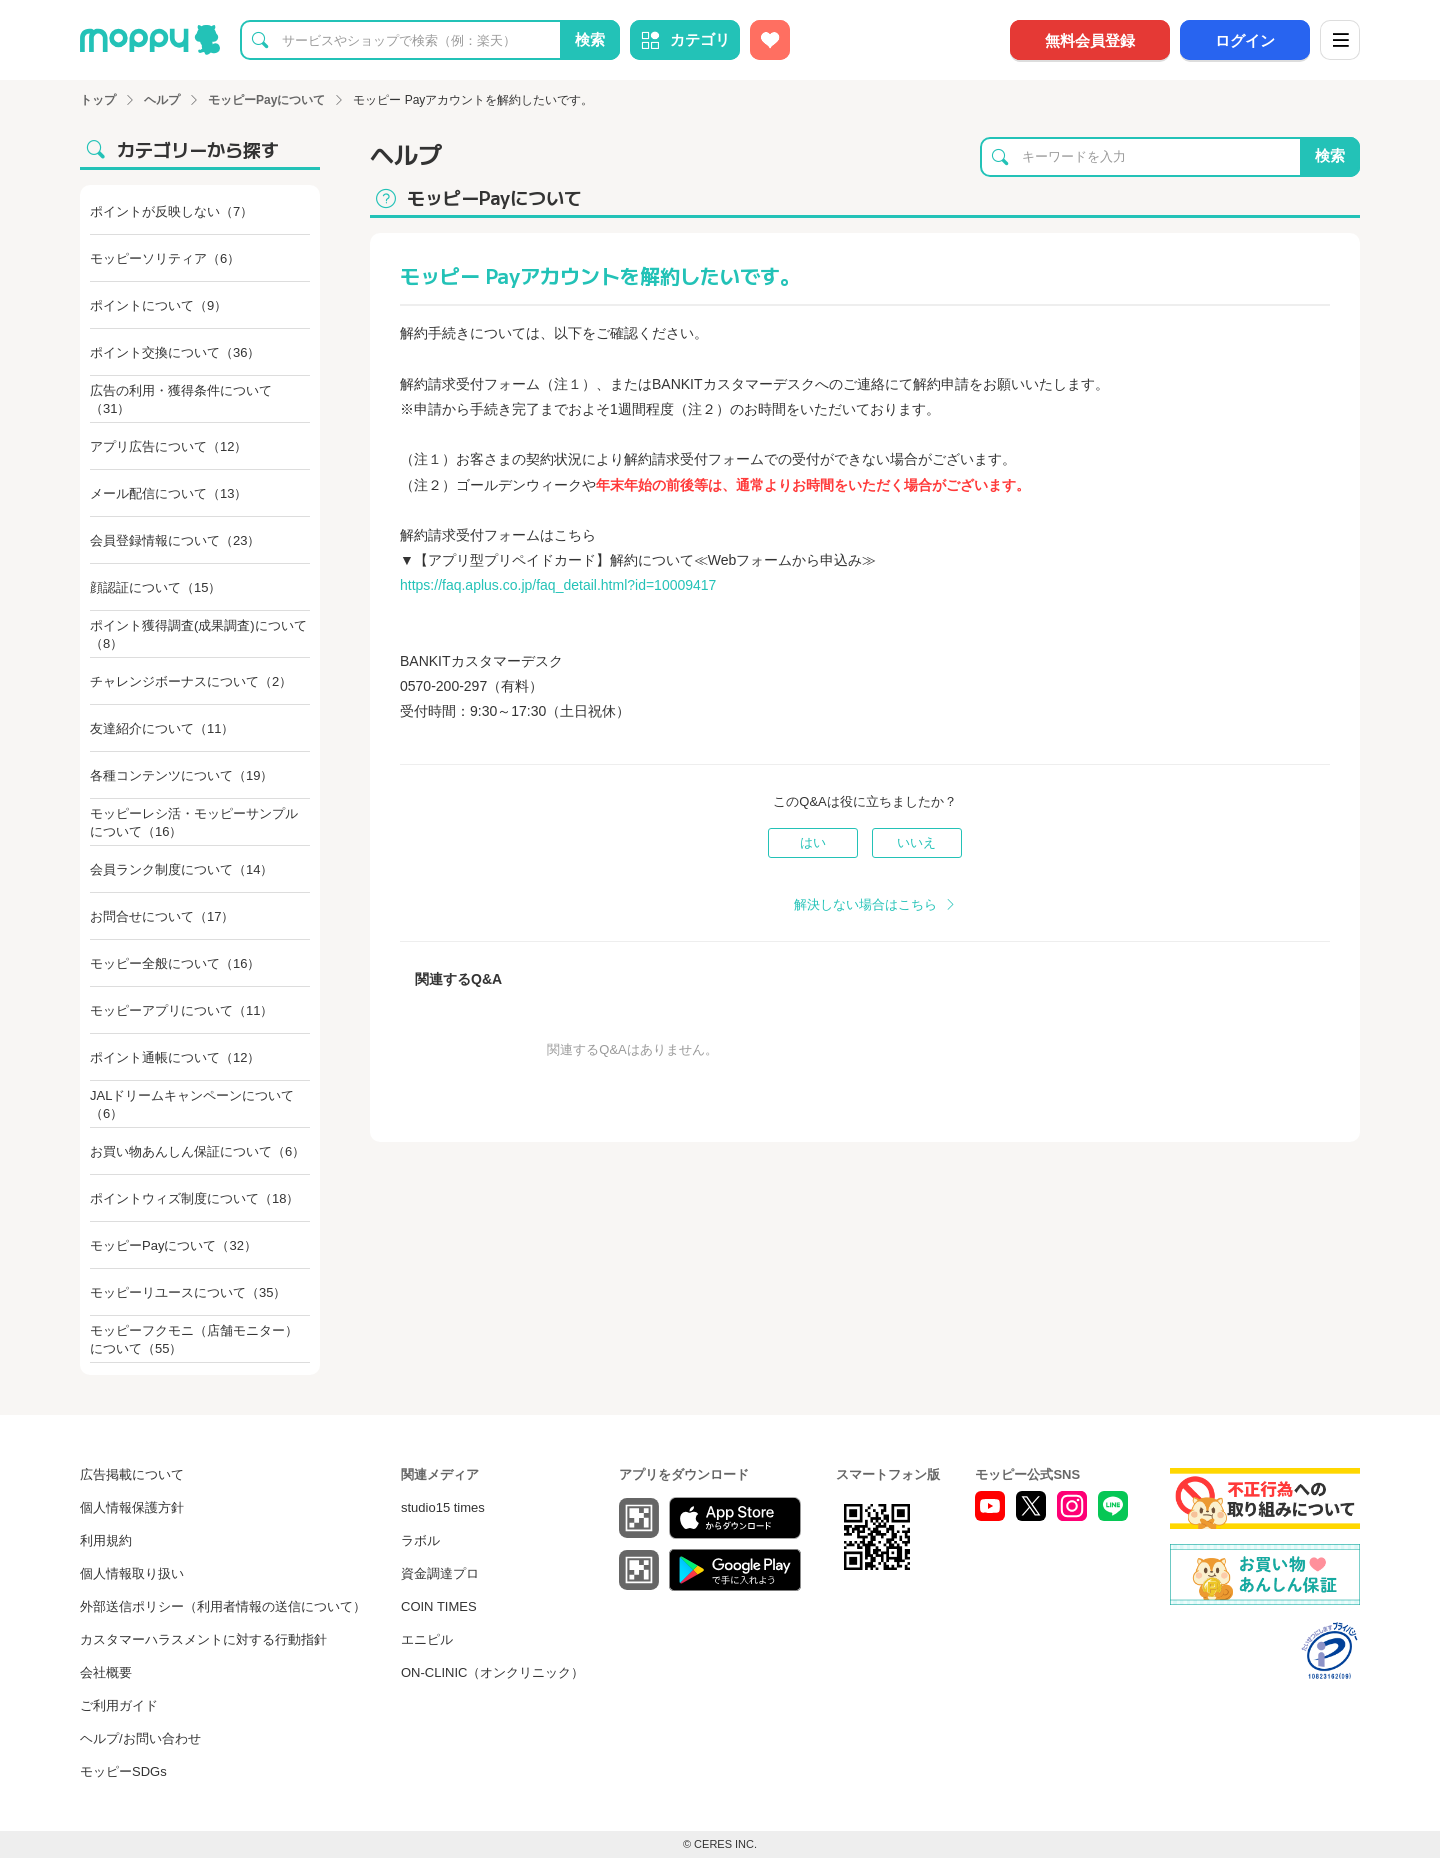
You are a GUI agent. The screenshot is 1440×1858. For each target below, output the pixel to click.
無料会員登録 (1090, 40)
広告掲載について (132, 1474)
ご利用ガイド (119, 1705)
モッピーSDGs (123, 1771)
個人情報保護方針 (132, 1507)
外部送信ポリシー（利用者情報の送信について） (223, 1606)
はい (813, 842)
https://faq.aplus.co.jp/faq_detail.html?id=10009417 (558, 585)
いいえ (916, 842)
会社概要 (106, 1672)
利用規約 (106, 1540)
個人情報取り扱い (132, 1573)
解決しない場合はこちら (865, 904)
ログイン (1245, 40)
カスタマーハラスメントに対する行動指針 (203, 1639)
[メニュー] (1340, 40)
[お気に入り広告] (770, 40)
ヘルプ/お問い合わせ (140, 1738)
